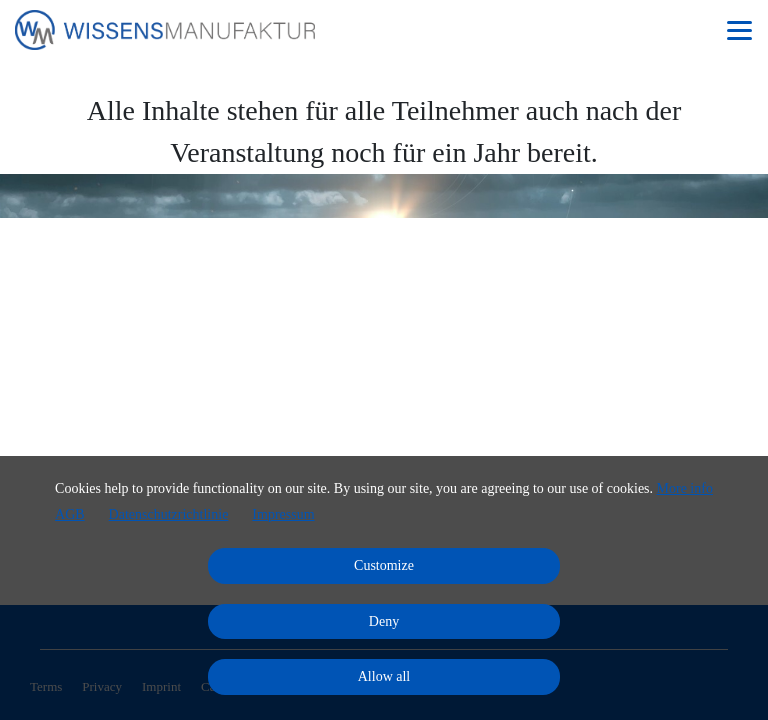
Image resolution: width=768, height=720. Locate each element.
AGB (70, 514)
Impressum (283, 514)
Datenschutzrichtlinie (169, 514)
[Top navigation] (739, 30)
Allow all (384, 676)
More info (685, 488)
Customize (384, 565)
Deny (384, 621)
